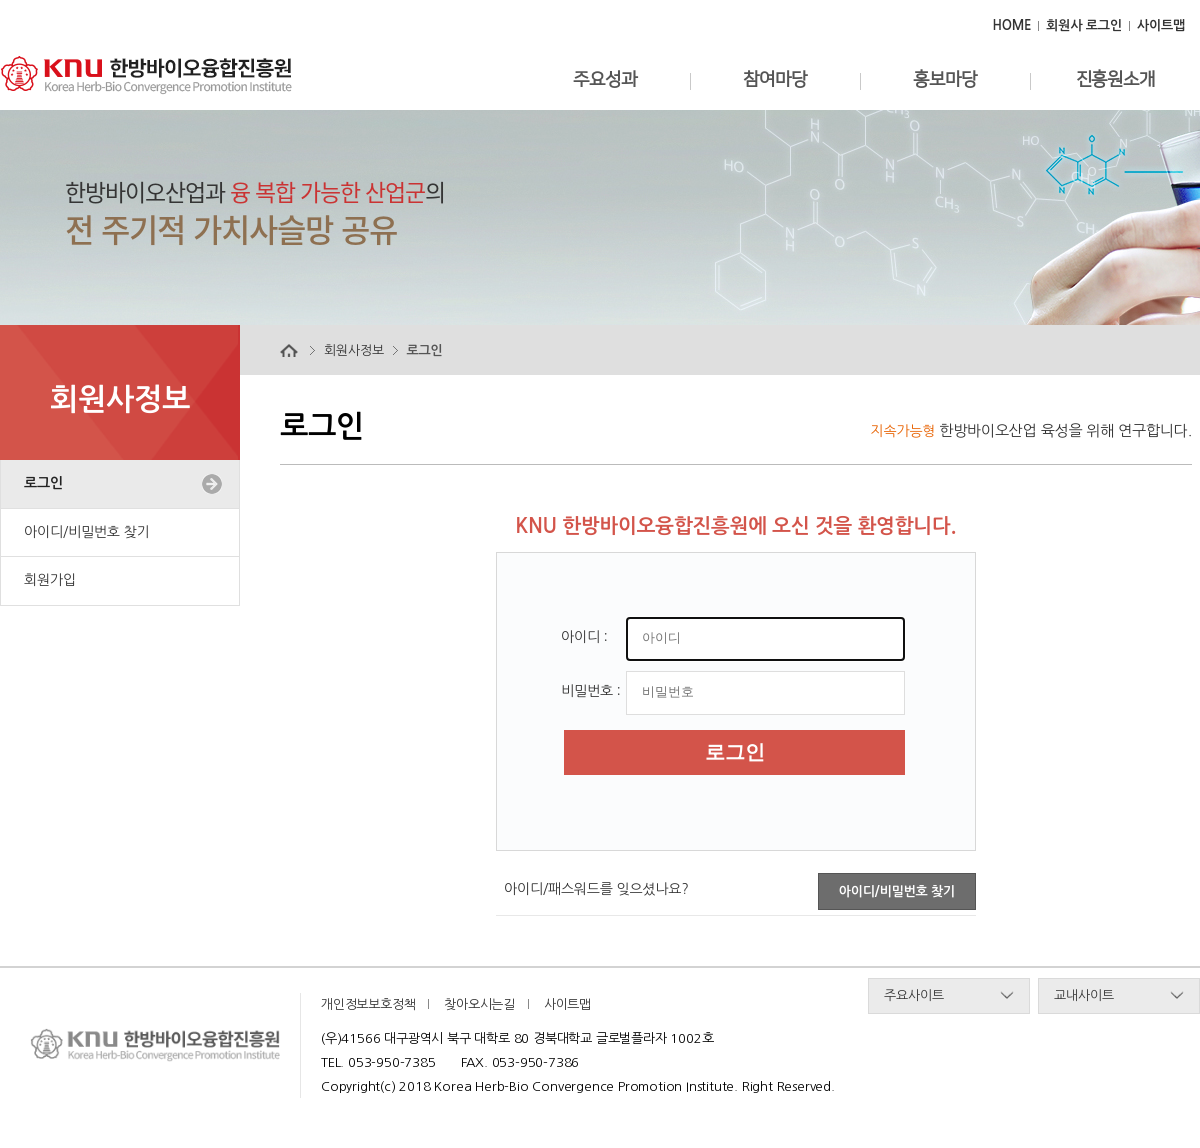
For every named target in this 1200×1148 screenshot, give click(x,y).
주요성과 (604, 80)
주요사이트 (914, 995)
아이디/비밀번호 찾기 (86, 532)
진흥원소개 (1115, 80)
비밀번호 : (591, 691)
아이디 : (584, 637)
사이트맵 (1161, 25)
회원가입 (50, 580)
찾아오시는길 (479, 1004)
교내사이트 (1084, 995)
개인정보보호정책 (368, 1004)
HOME (1011, 25)
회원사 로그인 (1084, 25)
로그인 (43, 483)
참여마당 (774, 80)
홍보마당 (944, 80)
